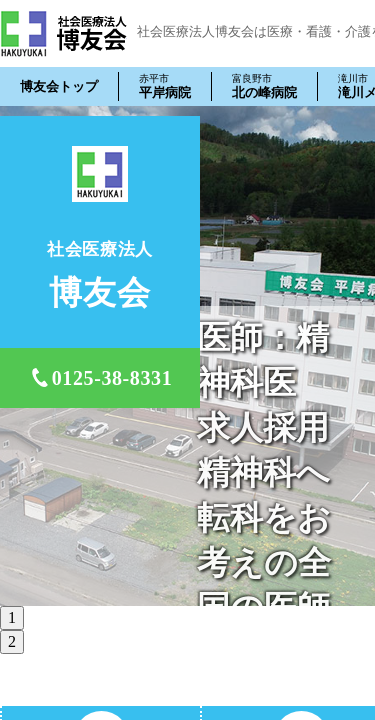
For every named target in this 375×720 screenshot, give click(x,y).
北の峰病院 (264, 86)
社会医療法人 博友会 (63, 33)
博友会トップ (59, 86)
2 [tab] (12, 641)
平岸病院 (165, 86)
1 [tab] (12, 617)
